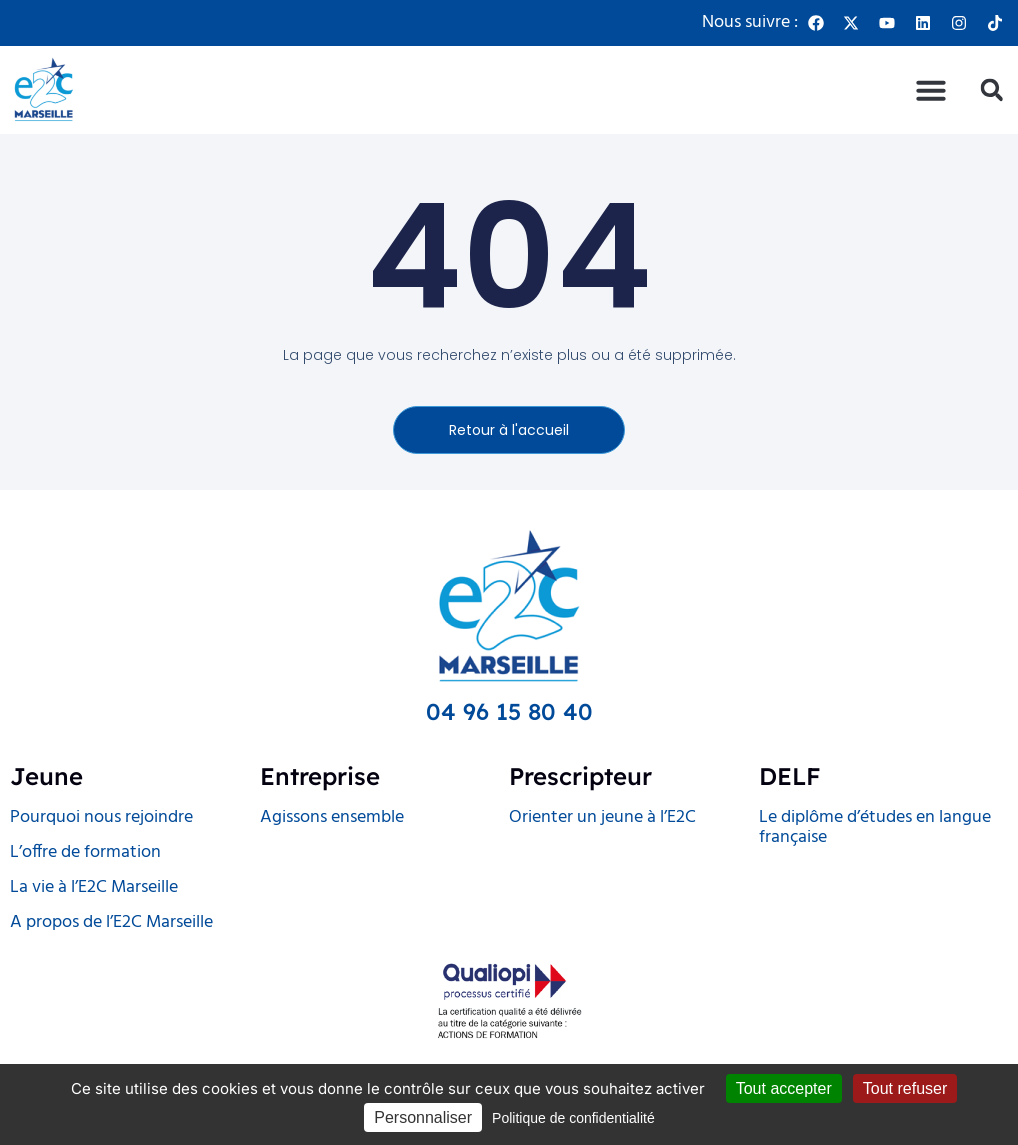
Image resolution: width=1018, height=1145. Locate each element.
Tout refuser (905, 1088)
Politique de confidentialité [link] (573, 1118)
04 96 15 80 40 (509, 711)
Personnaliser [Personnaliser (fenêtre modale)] (423, 1117)
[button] (931, 90)
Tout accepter (784, 1088)
